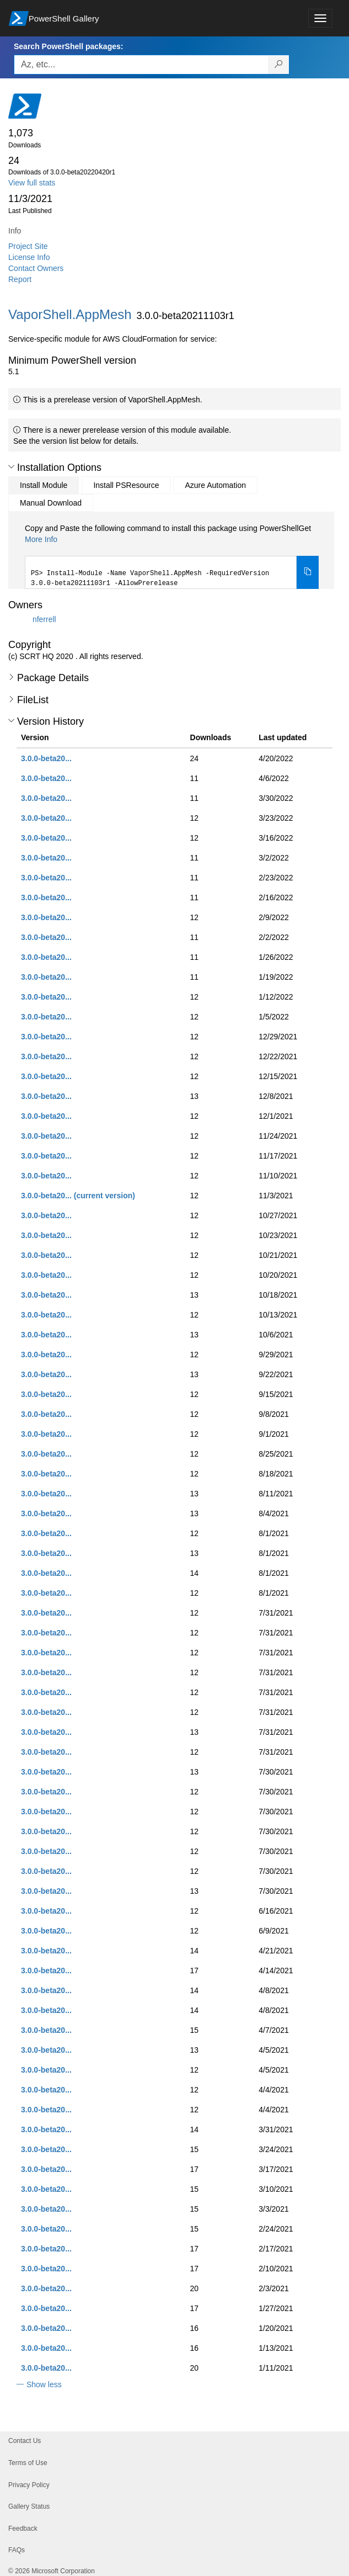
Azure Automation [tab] (215, 485)
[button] (11, 467)
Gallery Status (29, 2506)
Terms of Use (27, 2463)
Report (19, 279)
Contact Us (24, 2441)
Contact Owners (35, 268)
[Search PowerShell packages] (278, 65)
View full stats (31, 182)
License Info (29, 257)
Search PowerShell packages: (68, 46)
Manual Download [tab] (51, 502)
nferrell (44, 619)
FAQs (16, 2550)
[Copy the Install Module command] (308, 572)
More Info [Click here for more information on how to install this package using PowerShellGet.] (41, 539)
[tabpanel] (172, 556)
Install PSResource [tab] (126, 485)
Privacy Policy (29, 2485)
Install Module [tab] (43, 485)
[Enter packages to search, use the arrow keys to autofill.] (141, 65)
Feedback (22, 2528)
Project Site (28, 246)
